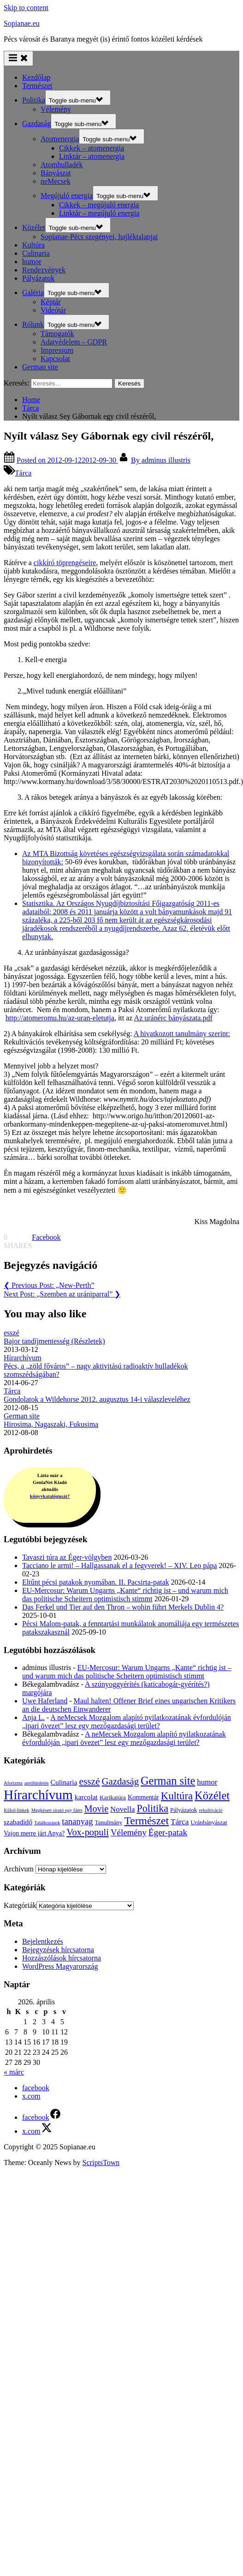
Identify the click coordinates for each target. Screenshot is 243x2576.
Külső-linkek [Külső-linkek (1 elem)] (17, 1810)
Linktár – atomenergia (91, 156)
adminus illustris (160, 460)
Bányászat (56, 173)
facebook (35, 2088)
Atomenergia (60, 139)
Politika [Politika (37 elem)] (152, 1808)
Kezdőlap (36, 77)
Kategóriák (20, 1905)
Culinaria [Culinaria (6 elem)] (64, 1782)
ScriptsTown (101, 2162)
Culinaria (36, 253)
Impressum (57, 350)
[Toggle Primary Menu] (18, 58)
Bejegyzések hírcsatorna (58, 1950)
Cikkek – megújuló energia (99, 205)
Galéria (33, 292)
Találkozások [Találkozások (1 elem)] (47, 1822)
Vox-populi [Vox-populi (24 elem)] (87, 1832)
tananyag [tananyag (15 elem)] (77, 1821)
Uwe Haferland (44, 1701)
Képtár (51, 302)
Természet (37, 86)
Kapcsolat (55, 358)
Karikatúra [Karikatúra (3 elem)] (113, 1797)
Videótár (53, 310)
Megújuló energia (67, 195)
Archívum (19, 1869)
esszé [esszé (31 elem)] (89, 1781)
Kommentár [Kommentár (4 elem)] (143, 1797)
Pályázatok (38, 278)
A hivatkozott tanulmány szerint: (182, 1034)
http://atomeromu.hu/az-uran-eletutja (60, 1018)
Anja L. (33, 1717)
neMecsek (56, 181)
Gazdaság (36, 123)
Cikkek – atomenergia (91, 148)
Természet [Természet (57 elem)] (146, 1821)
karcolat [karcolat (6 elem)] (86, 1797)
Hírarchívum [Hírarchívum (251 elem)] (38, 1794)
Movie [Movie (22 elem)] (96, 1809)
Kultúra (33, 245)
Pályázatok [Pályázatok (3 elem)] (183, 1809)
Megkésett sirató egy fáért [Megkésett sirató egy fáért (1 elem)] (57, 1810)
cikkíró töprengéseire (65, 563)
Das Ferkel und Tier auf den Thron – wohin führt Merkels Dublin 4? (123, 1607)
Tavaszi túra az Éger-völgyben (67, 1557)
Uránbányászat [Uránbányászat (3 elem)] (208, 1822)
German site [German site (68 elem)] (168, 1780)
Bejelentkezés (42, 1941)
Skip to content (26, 8)
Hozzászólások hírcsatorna (61, 1958)
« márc (14, 2072)
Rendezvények (43, 270)
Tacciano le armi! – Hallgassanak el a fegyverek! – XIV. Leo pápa (119, 1565)
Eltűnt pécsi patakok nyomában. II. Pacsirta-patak (95, 1582)
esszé (11, 1333)
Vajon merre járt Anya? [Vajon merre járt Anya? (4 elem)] (34, 1833)
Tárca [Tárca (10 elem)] (180, 1821)
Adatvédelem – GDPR (74, 342)
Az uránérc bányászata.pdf (173, 1018)
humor (31, 261)
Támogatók (57, 334)
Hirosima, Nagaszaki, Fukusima (51, 1424)
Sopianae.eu (22, 23)
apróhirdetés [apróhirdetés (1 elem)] (36, 1783)
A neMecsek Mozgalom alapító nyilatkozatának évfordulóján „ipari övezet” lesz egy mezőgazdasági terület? (126, 1721)
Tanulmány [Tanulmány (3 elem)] (109, 1822)
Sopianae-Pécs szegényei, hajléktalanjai (99, 237)
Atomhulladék (62, 165)
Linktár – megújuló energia (99, 213)
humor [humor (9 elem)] (207, 1782)
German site (40, 367)
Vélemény (56, 109)
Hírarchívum (22, 1358)
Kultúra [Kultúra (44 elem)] (177, 1796)
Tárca (23, 473)
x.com (31, 2096)
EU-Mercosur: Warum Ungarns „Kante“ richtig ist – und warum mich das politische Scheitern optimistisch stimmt (125, 1595)
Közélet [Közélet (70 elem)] (212, 1795)
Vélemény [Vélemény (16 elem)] (129, 1832)
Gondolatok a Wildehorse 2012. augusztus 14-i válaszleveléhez (97, 1399)
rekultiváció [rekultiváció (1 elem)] (211, 1810)
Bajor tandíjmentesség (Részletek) (54, 1341)
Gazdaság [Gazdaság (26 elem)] (120, 1781)
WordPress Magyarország (60, 1966)
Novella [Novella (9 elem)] (122, 1809)
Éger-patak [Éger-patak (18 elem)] (168, 1832)
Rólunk (33, 324)
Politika (33, 100)
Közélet (33, 227)
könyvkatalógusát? (50, 1496)
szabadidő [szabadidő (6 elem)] (18, 1822)
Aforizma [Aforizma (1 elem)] (13, 1783)
